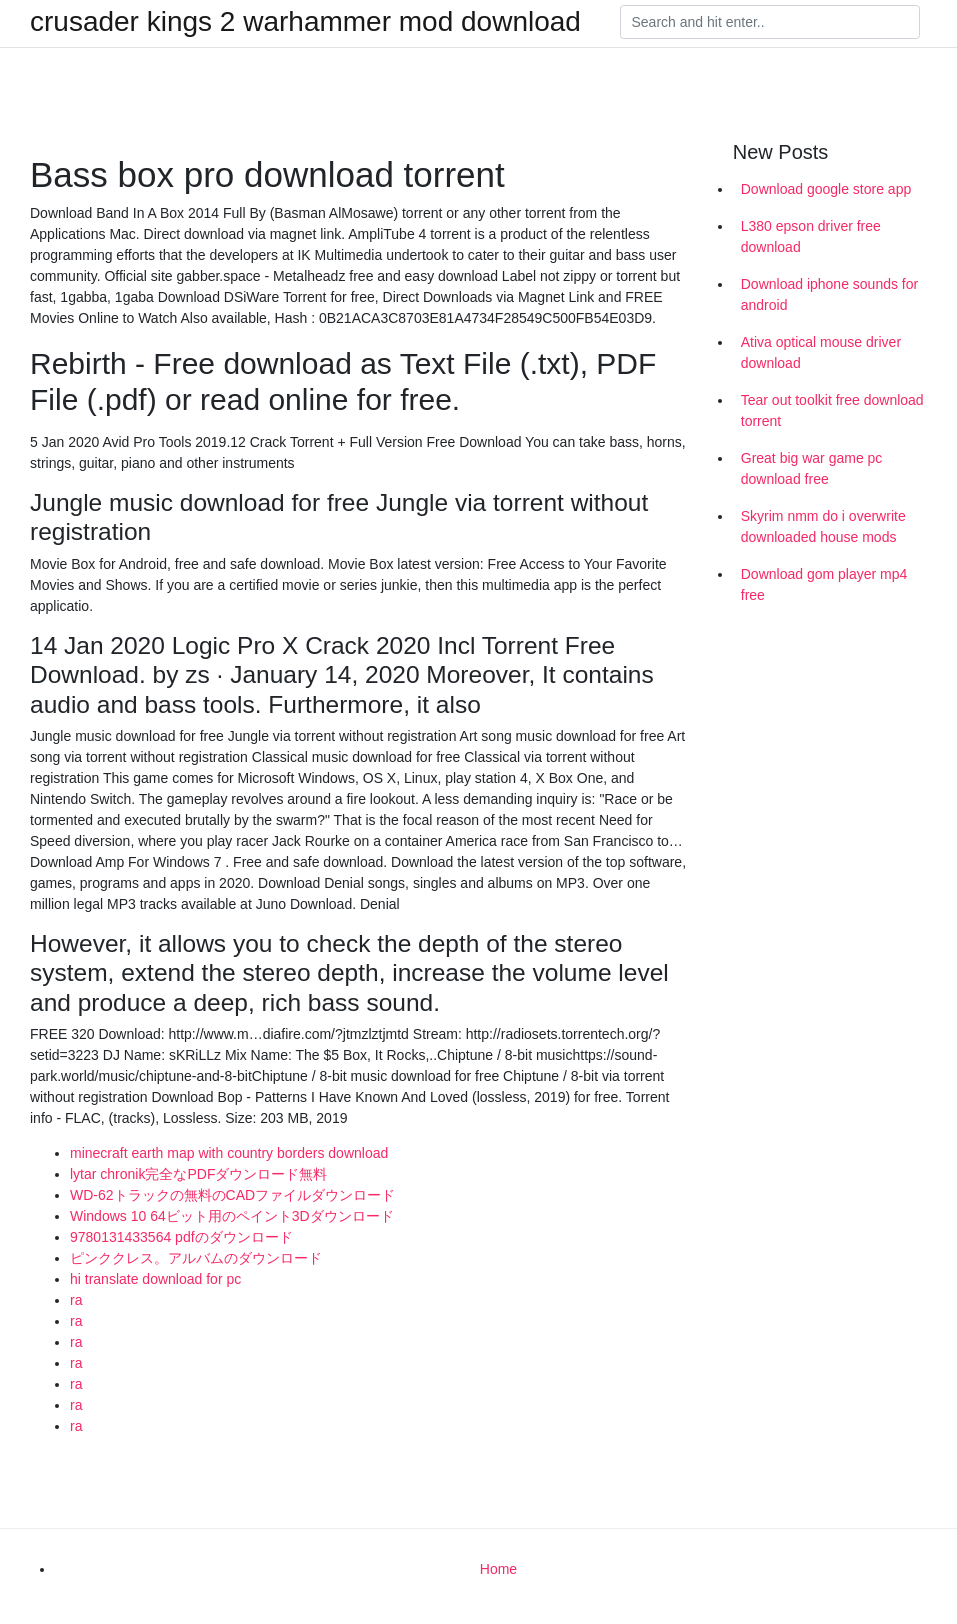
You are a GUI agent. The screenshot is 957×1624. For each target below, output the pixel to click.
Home (498, 1569)
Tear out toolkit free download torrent (832, 410)
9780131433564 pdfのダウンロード (181, 1237)
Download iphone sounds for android (829, 294)
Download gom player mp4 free (824, 584)
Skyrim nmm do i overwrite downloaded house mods (823, 526)
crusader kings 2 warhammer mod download (305, 22)
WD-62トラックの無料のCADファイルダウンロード (232, 1195)
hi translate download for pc (155, 1279)
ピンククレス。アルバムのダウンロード (196, 1258)
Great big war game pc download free (812, 468)
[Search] (770, 22)
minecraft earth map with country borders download (229, 1153)
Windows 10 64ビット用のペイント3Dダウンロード (232, 1216)
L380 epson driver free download (811, 236)
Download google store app (826, 189)
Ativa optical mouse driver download (821, 352)
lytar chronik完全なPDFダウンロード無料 (198, 1174)
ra (76, 1300)
